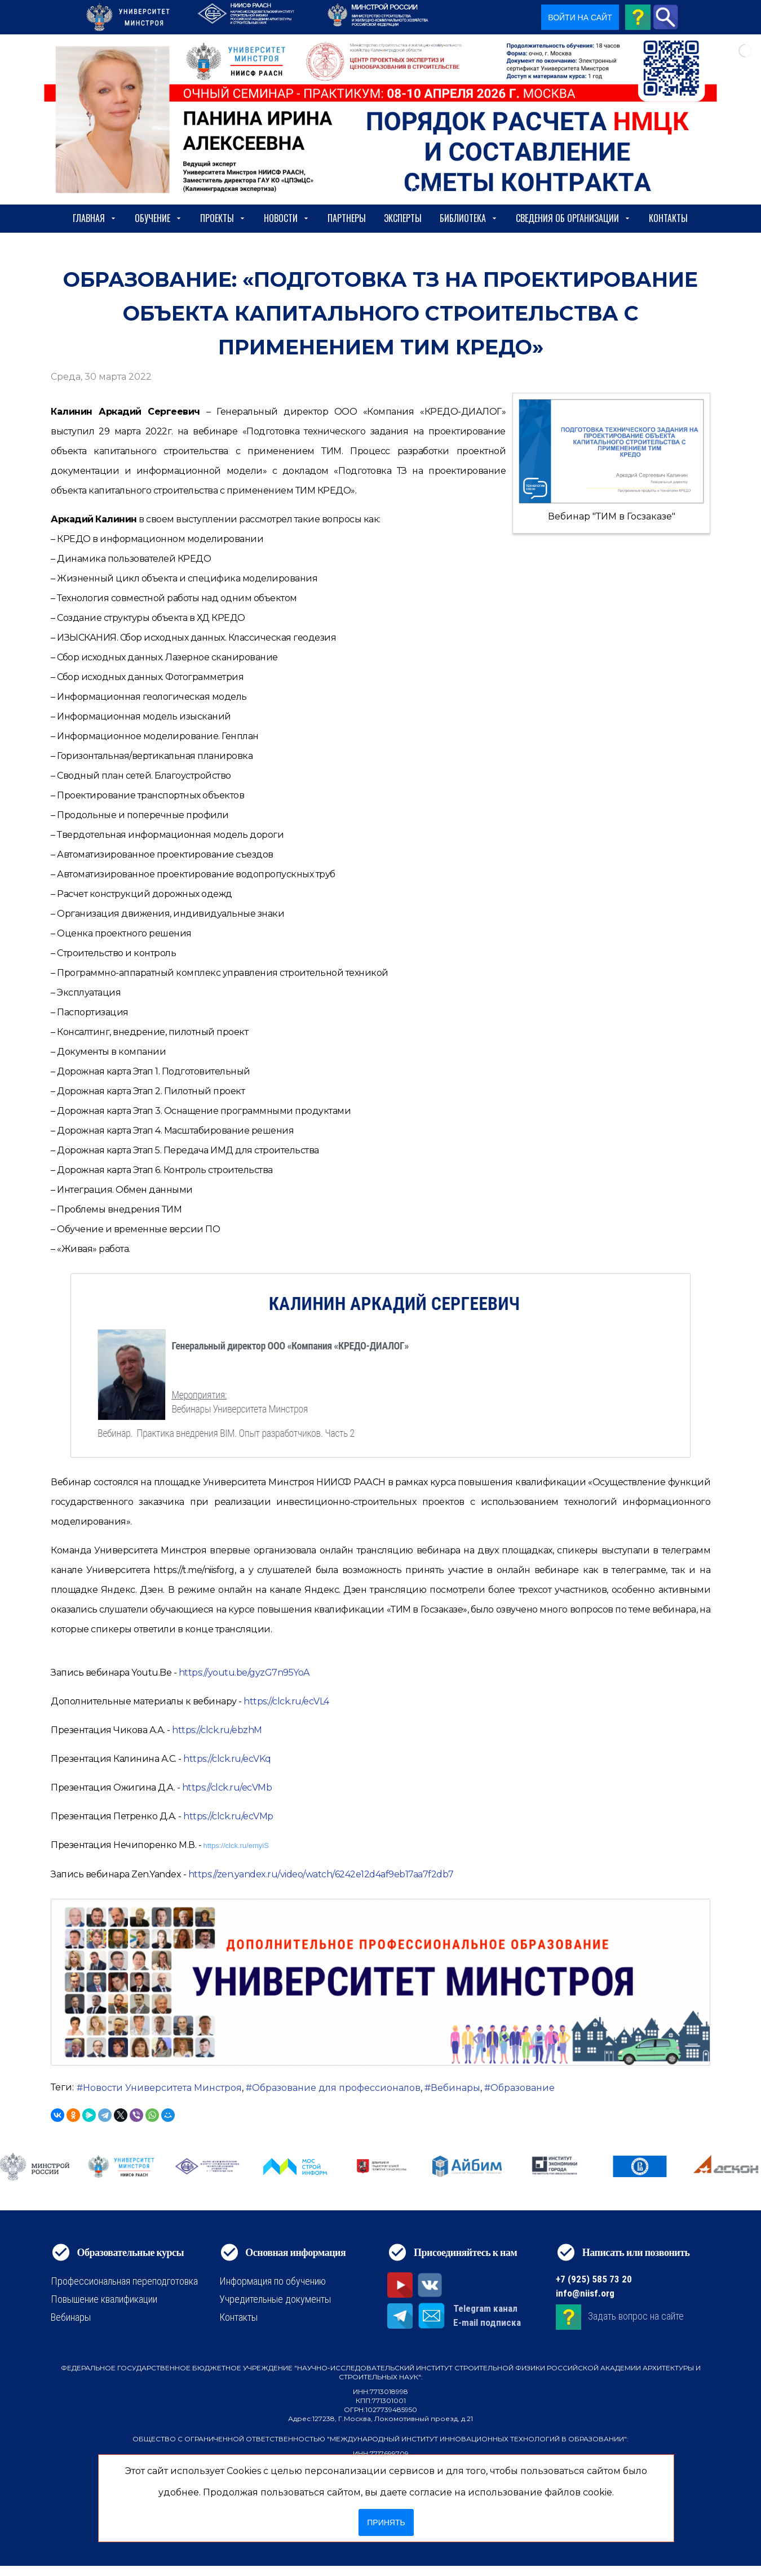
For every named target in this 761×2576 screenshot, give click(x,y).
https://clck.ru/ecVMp (228, 1816)
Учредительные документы (275, 2299)
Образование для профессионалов (336, 2087)
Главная (95, 218)
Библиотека (469, 218)
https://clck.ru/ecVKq (227, 1758)
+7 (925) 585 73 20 (594, 2279)
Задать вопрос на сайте (636, 2316)
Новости (286, 218)
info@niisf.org (585, 2293)
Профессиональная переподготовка (124, 2281)
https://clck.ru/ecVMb (227, 1787)
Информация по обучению (272, 2281)
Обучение (158, 218)
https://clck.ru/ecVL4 (286, 1701)
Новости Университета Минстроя (162, 2087)
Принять (386, 2522)
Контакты (668, 218)
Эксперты (403, 218)
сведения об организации (573, 218)
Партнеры (347, 218)
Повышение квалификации (104, 2299)
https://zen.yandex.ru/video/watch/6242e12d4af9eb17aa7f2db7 (321, 1874)
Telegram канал (485, 2308)
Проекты (223, 218)
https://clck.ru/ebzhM (217, 1730)
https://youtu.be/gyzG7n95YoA (244, 1672)
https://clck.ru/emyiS (236, 1845)
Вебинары (455, 2087)
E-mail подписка (487, 2322)
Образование (522, 2087)
